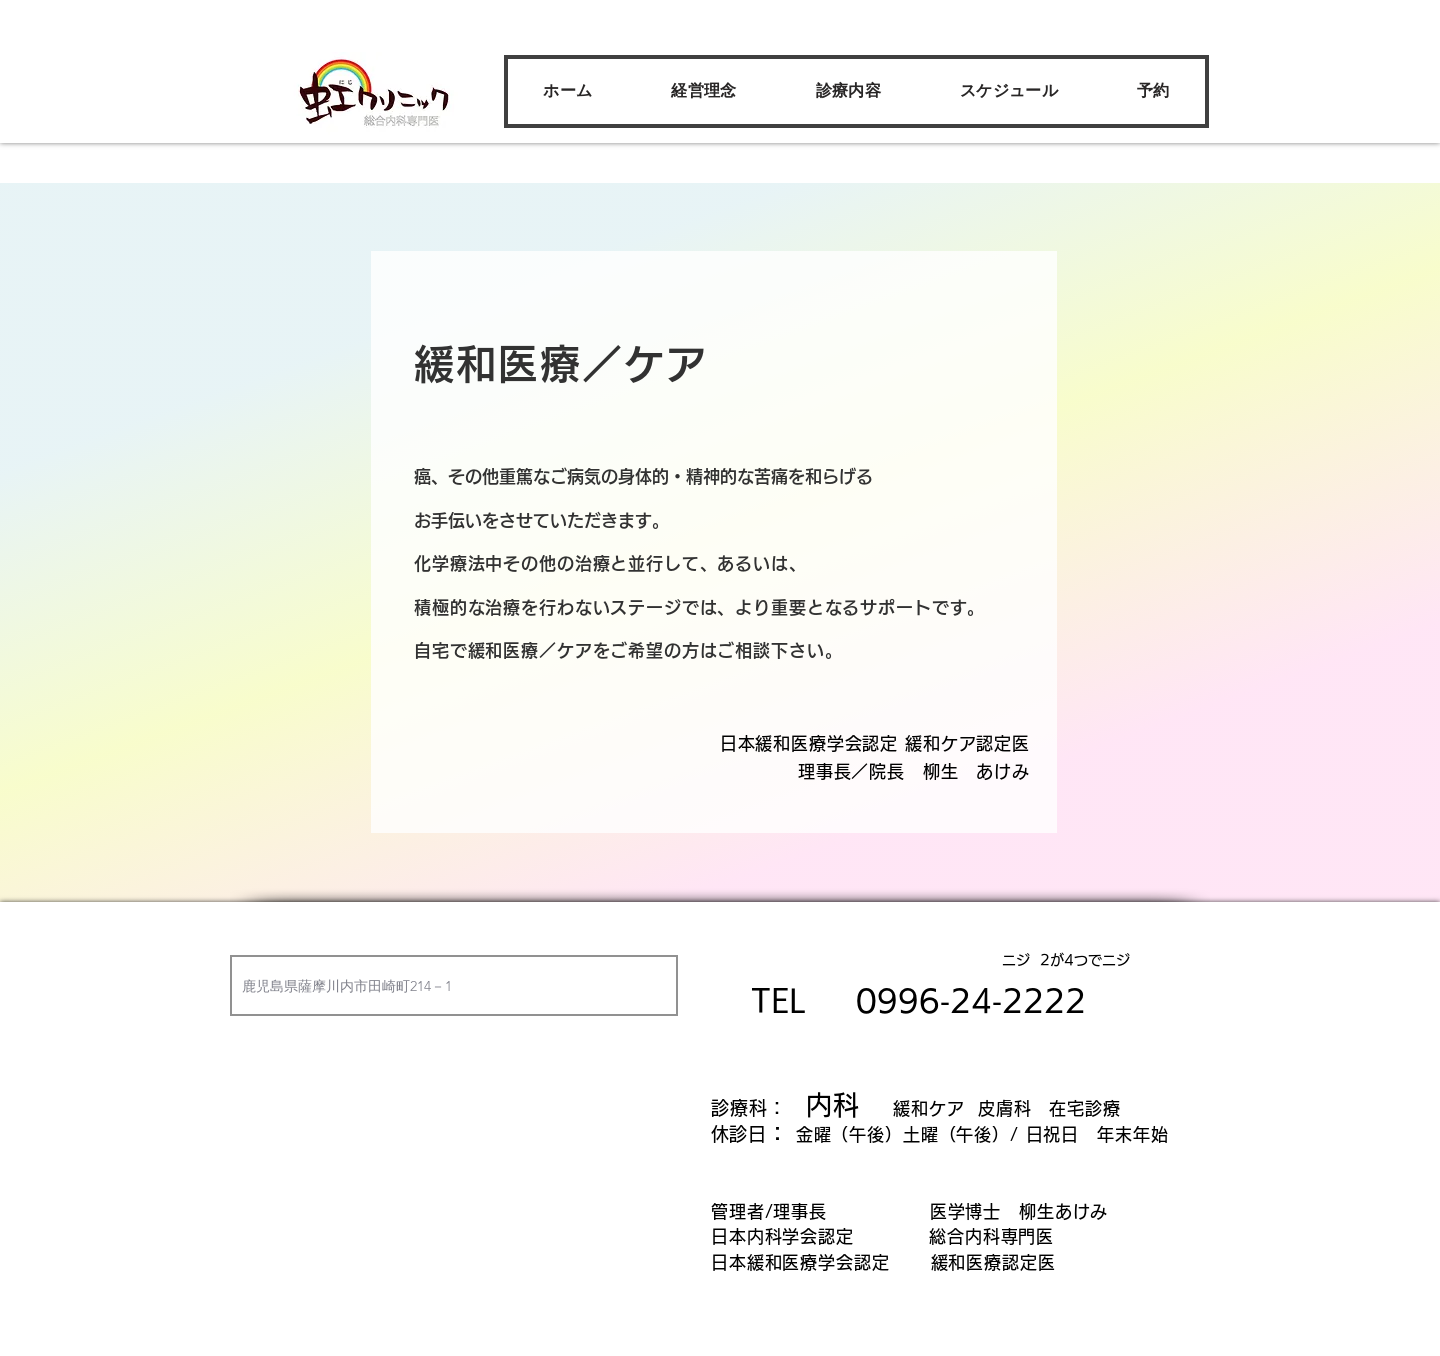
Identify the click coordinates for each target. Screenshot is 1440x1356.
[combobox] (454, 985)
